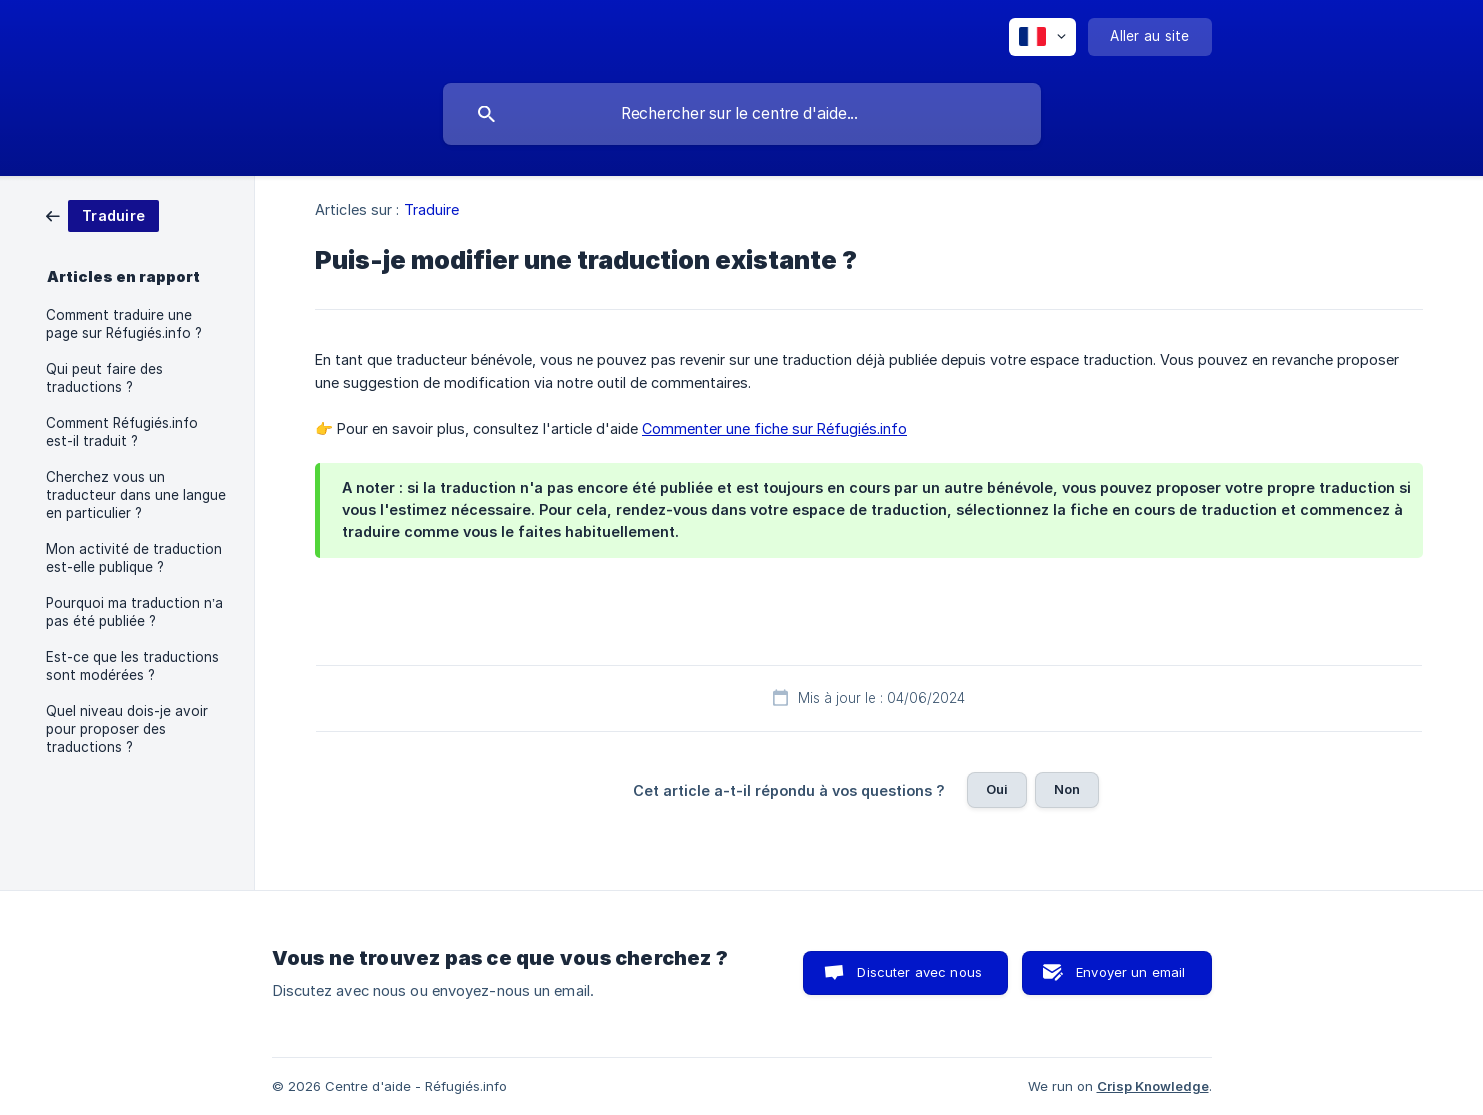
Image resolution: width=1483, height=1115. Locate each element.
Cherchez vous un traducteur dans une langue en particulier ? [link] (136, 495)
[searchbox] (742, 114)
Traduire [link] (432, 209)
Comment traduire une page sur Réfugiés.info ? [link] (124, 324)
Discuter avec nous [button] (919, 972)
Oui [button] (997, 789)
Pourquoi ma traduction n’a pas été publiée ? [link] (134, 612)
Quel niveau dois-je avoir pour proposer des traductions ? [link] (127, 729)
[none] (1042, 37)
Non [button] (1067, 789)
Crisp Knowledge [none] (1153, 1086)
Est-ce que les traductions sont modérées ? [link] (132, 666)
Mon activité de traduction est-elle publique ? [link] (134, 558)
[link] (102, 214)
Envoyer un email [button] (1130, 972)
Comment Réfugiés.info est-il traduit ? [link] (122, 432)
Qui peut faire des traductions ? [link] (104, 378)
